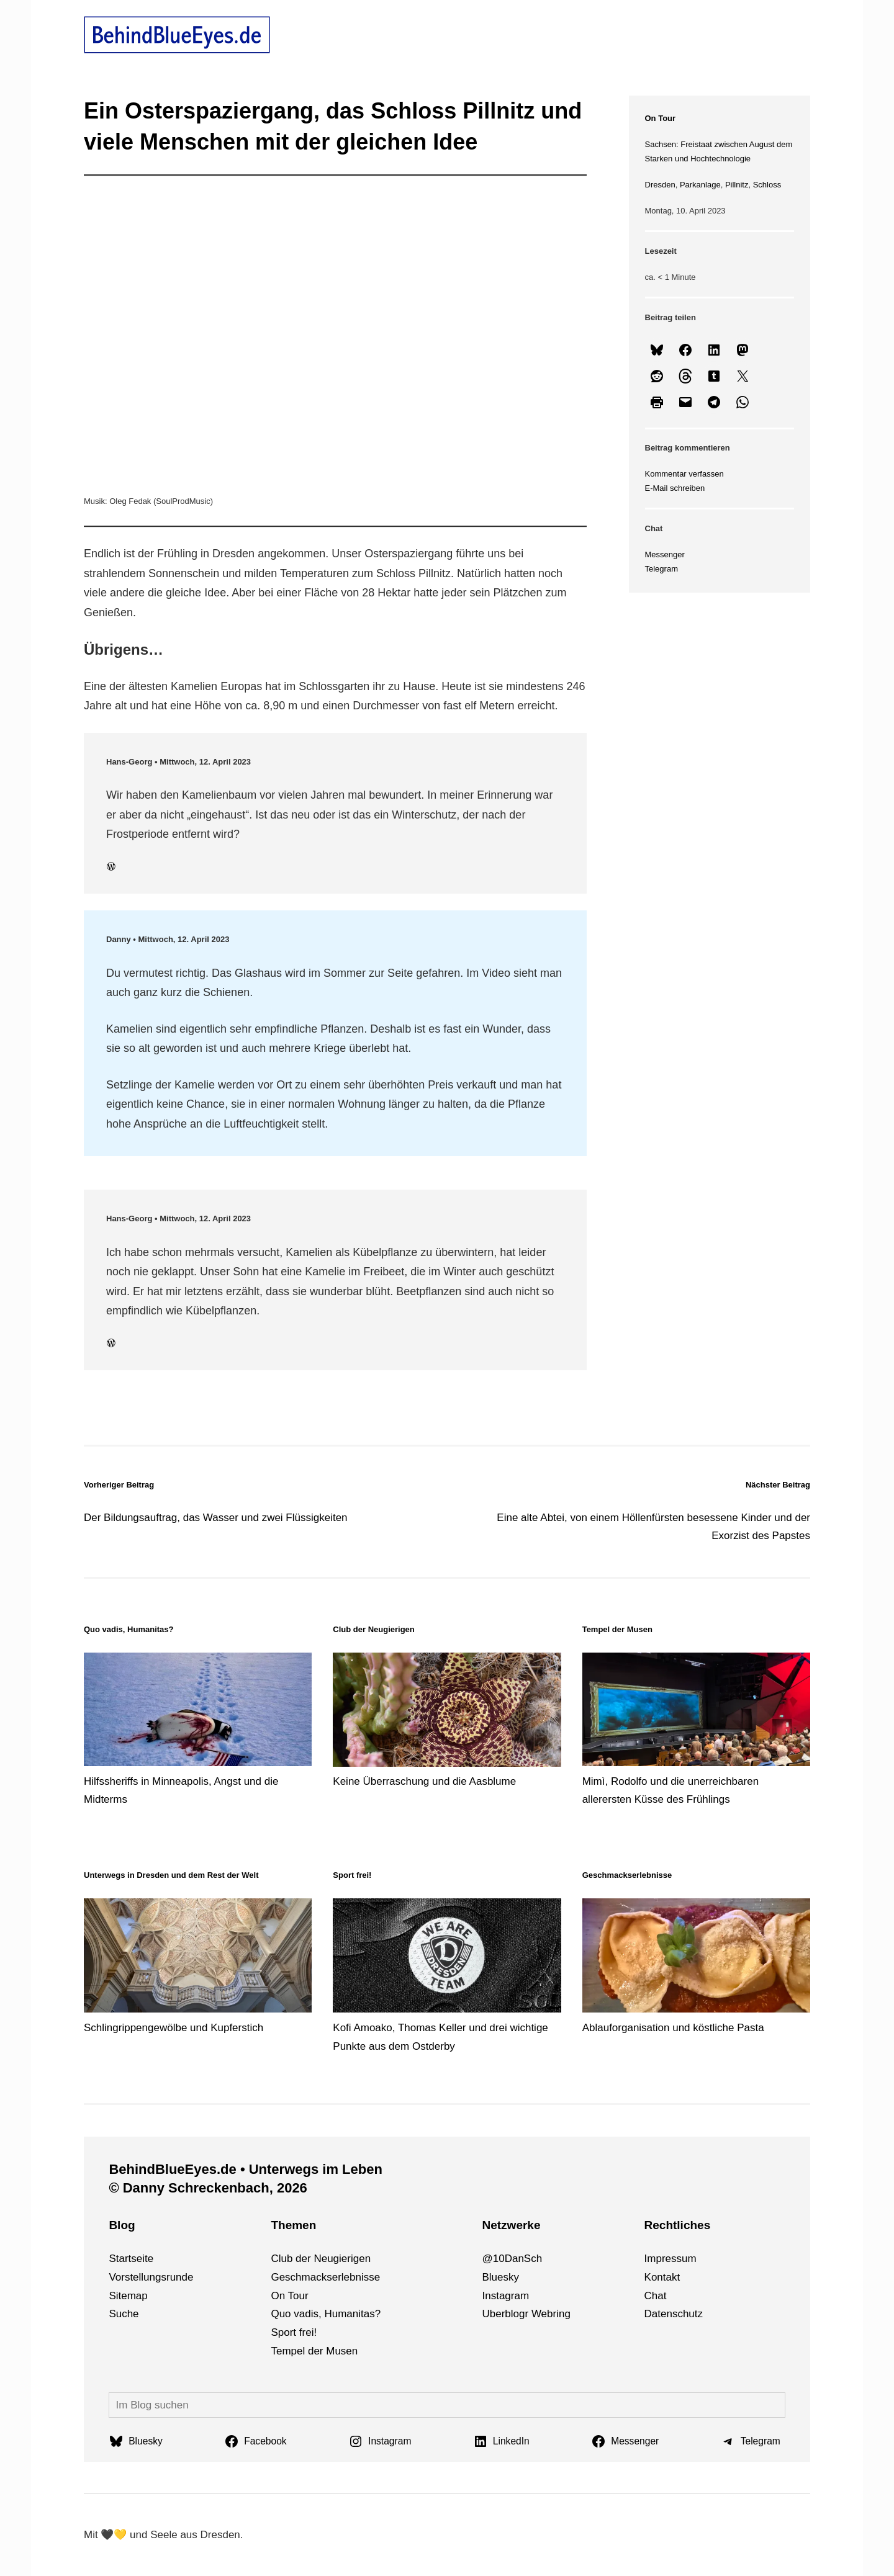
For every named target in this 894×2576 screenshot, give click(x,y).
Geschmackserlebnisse (325, 2277)
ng (565, 2314)
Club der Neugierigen (321, 2258)
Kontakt (662, 2277)
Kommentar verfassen (684, 473)
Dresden (660, 184)
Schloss (767, 184)
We (539, 2314)
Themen (293, 2225)
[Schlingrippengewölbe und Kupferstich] (198, 1958)
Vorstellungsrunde (151, 2277)
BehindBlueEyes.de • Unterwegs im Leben (245, 2169)
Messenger (665, 554)
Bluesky (500, 2277)
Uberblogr (505, 2314)
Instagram (505, 2296)
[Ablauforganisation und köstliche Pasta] (696, 1958)
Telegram (661, 568)
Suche (123, 2314)
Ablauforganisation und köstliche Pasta (673, 2028)
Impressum (670, 2258)
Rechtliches (677, 2225)
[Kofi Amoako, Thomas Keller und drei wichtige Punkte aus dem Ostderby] (447, 1958)
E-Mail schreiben (675, 488)
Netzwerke (511, 2225)
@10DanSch (512, 2258)
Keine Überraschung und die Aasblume (424, 1781)
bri (553, 2314)
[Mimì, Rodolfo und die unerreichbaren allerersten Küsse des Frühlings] (696, 1712)
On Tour (660, 118)
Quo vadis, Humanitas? (128, 1629)
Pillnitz (737, 184)
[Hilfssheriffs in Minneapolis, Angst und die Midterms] (198, 1712)
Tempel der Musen (314, 2351)
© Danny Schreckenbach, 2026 (208, 2188)
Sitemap (128, 2296)
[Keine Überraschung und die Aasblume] (447, 1712)
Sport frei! (294, 2332)
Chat (655, 2296)
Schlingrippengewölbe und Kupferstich (173, 2028)
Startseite (131, 2258)
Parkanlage (700, 184)
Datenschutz (673, 2314)
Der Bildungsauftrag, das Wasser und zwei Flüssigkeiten (216, 1518)
